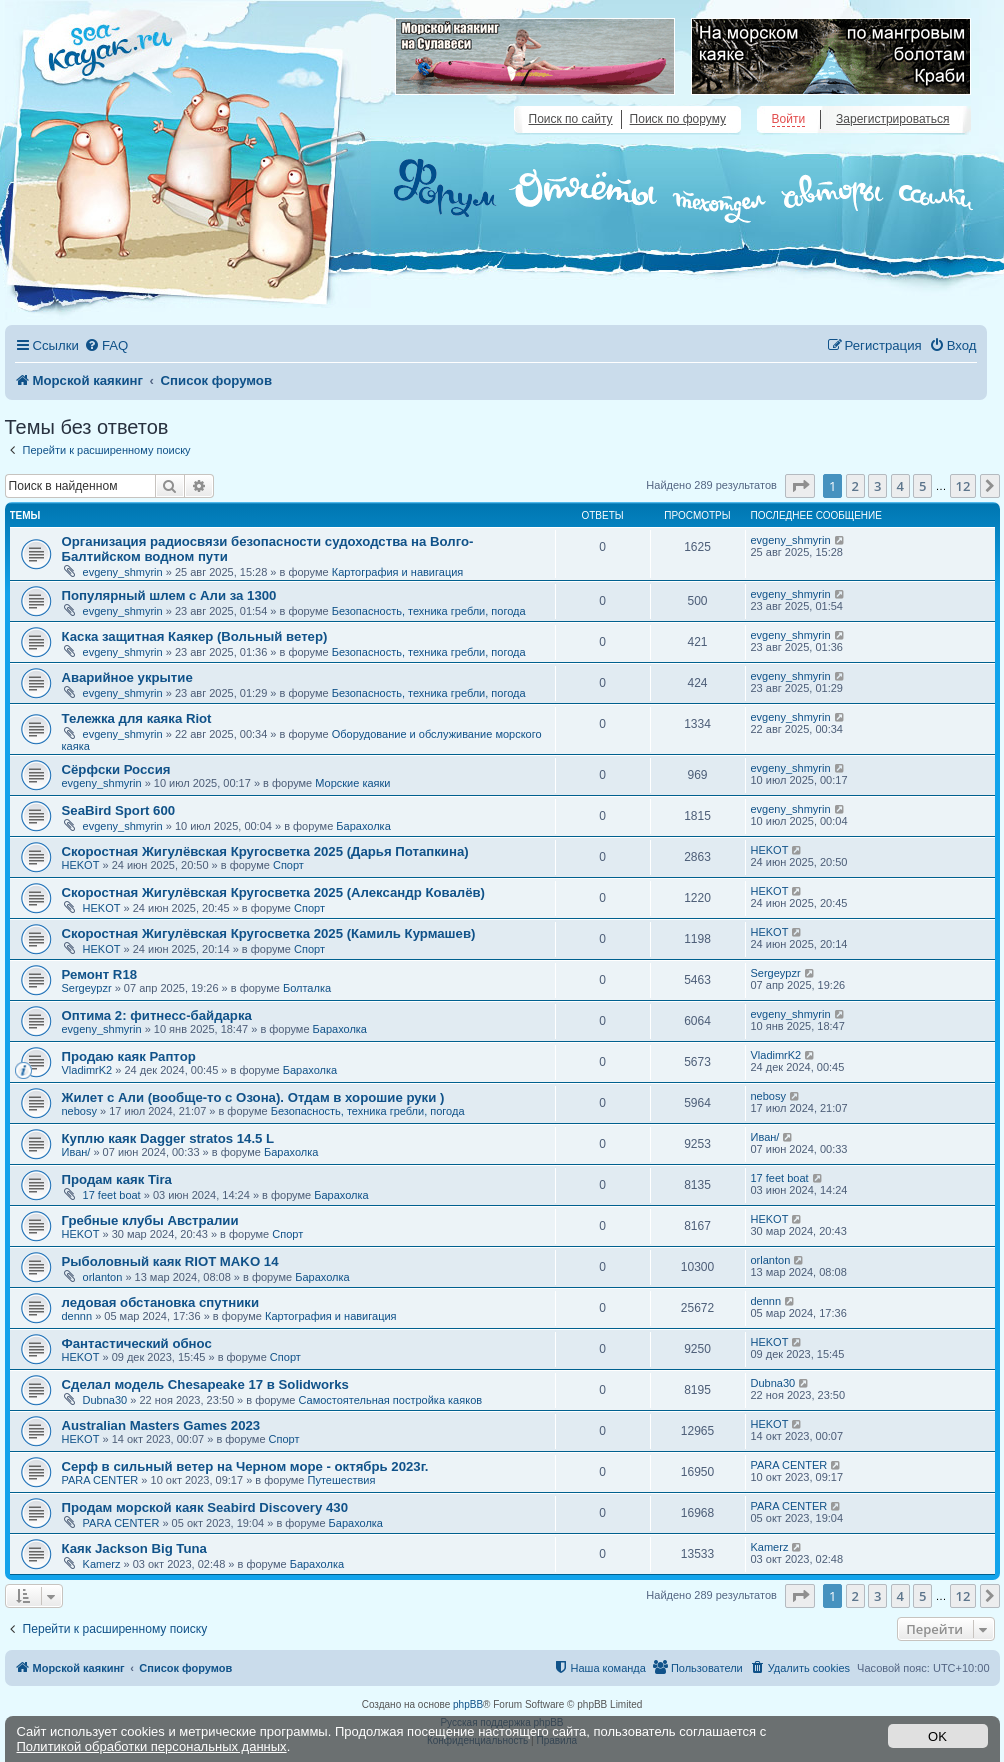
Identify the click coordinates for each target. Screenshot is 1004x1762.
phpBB (468, 1704)
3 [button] (877, 486)
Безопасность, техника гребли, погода (429, 611)
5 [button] (922, 486)
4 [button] (900, 486)
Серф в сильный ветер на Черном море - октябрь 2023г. (245, 1466)
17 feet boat (112, 1195)
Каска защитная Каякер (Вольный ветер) (195, 636)
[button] (800, 486)
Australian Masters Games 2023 (161, 1425)
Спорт (288, 865)
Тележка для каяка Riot (137, 718)
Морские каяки (352, 783)
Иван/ (76, 1152)
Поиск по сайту (571, 119)
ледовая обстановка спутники (161, 1302)
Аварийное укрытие (127, 677)
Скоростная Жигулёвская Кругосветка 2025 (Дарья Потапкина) (265, 851)
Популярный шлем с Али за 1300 (169, 595)
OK (937, 1736)
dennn (77, 1316)
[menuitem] (106, 345)
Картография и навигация (398, 572)
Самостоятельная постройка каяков (390, 1400)
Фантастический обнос (137, 1343)
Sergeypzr (87, 988)
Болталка (307, 988)
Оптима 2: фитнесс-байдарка (157, 1015)
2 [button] (855, 486)
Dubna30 (105, 1400)
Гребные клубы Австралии (150, 1220)
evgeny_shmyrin (123, 572)
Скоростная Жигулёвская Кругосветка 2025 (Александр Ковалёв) (274, 892)
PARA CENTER (100, 1480)
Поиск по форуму (678, 119)
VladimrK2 (87, 1070)
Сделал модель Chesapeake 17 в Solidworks (205, 1384)
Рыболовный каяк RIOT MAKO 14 (170, 1261)
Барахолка (363, 826)
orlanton (103, 1277)
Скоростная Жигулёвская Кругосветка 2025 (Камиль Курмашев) (269, 933)
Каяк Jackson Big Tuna (134, 1548)
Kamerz (102, 1564)
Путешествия (342, 1480)
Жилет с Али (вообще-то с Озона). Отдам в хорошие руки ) (253, 1097)
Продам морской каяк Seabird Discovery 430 (205, 1507)
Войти (789, 119)
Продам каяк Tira (117, 1179)
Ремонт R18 (100, 974)
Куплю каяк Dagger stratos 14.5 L (168, 1138)
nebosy (79, 1111)
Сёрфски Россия (116, 769)
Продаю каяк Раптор (129, 1056)
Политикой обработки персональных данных (152, 1746)
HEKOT (81, 865)
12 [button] (963, 486)
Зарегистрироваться (892, 119)
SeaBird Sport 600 (119, 810)
